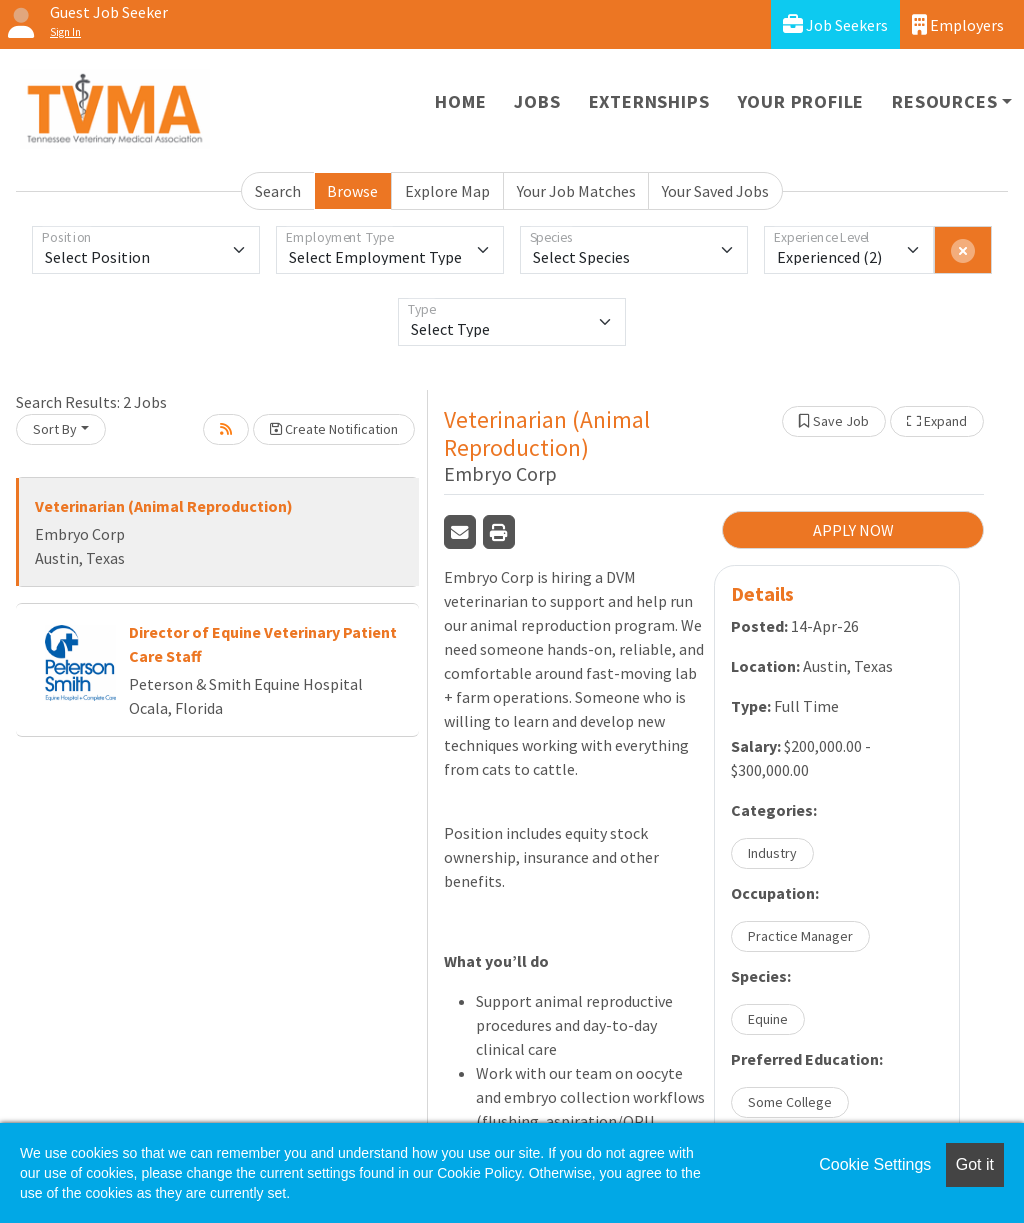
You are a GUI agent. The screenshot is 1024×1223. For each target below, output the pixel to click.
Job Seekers (835, 24)
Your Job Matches (576, 191)
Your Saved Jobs (715, 191)
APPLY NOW (853, 530)
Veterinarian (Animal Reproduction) (164, 506)
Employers (958, 24)
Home (460, 101)
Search (278, 191)
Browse (352, 191)
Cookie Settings (875, 1164)
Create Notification (334, 429)
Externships (649, 101)
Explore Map (447, 191)
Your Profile (801, 101)
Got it (975, 1164)
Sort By (55, 429)
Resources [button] (944, 101)
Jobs (537, 101)
